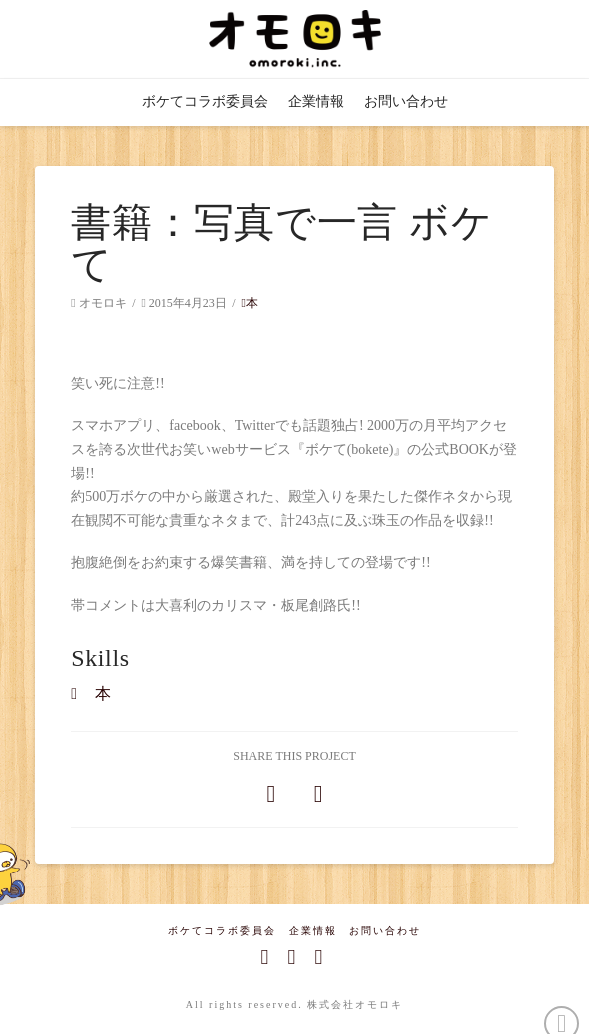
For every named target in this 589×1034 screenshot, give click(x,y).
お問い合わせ (385, 930)
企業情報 (313, 930)
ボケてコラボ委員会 (222, 930)
